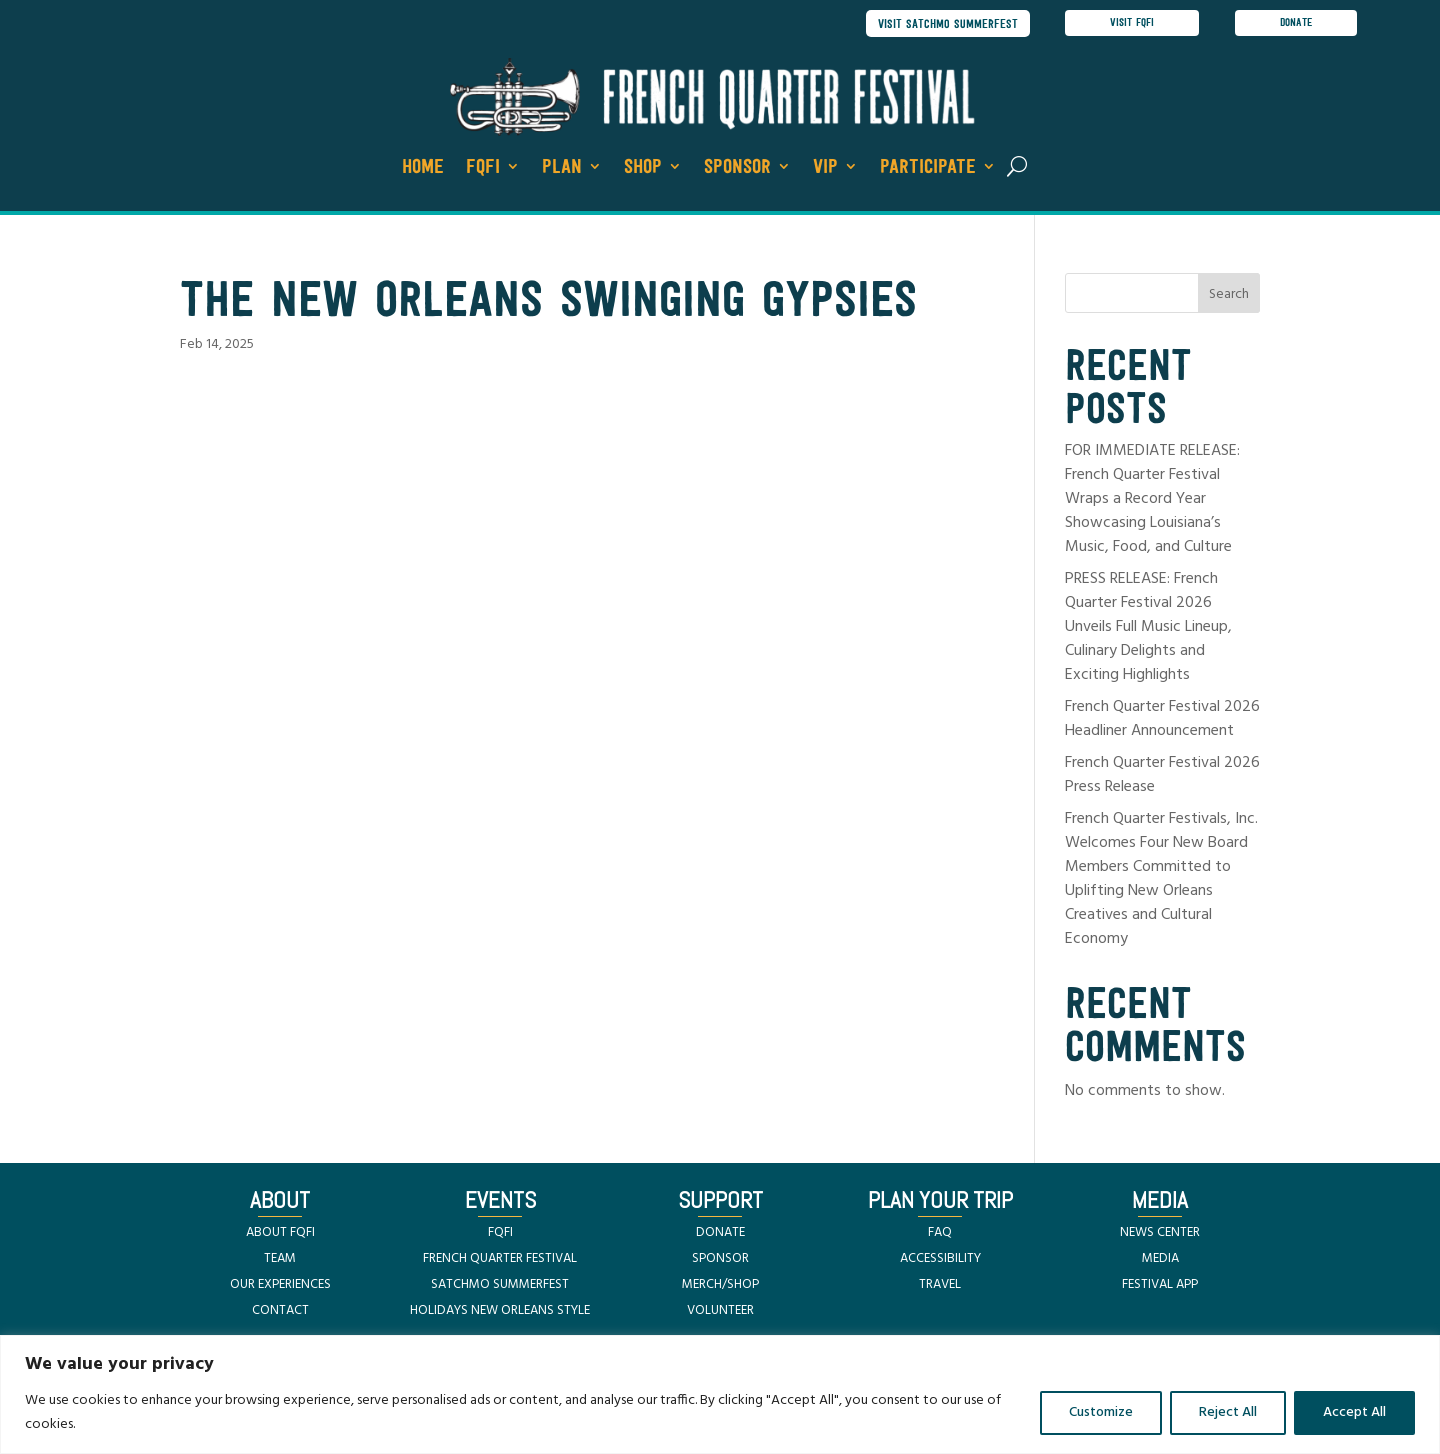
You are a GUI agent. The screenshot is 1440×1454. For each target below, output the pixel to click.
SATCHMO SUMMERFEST (500, 1286)
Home (423, 169)
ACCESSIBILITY (940, 1260)
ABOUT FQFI (280, 1234)
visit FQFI (1132, 24)
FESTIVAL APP (1160, 1286)
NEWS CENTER (1160, 1234)
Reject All (1228, 1412)
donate (1298, 24)
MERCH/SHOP (720, 1286)
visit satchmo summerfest (943, 24)
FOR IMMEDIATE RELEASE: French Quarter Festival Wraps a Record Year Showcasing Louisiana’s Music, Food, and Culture (1152, 501)
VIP (825, 169)
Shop (643, 169)
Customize (1101, 1412)
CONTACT (280, 1312)
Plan (562, 169)
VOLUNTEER (720, 1312)
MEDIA (1160, 1260)
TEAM (280, 1260)
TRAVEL (940, 1286)
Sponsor (737, 169)
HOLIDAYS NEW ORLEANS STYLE (500, 1312)
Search (1229, 297)
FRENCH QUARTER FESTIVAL (500, 1260)
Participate (928, 169)
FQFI (483, 169)
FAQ (940, 1234)
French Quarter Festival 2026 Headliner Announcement (1162, 721)
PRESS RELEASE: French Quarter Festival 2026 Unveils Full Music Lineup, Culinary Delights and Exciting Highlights (1148, 629)
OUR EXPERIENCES (280, 1286)
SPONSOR (720, 1260)
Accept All (1354, 1412)
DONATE (720, 1234)
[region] (720, 1394)
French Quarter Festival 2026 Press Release (1162, 777)
